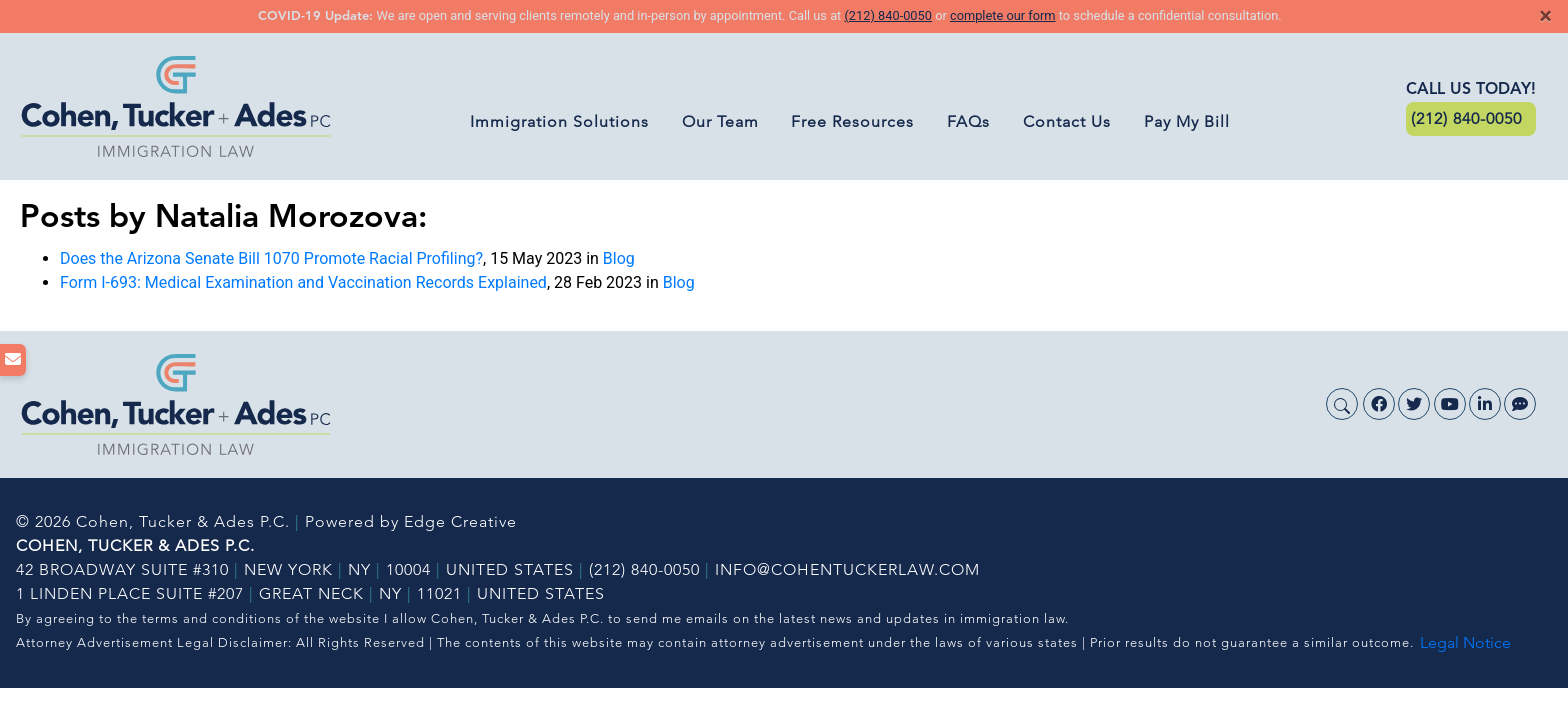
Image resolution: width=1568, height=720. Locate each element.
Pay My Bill (1187, 121)
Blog (619, 258)
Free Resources (852, 121)
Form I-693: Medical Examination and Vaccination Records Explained (303, 282)
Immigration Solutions (559, 121)
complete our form (1003, 15)
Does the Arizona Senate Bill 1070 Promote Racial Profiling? (271, 258)
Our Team (720, 121)
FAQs (968, 121)
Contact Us (1067, 121)
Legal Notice (1465, 642)
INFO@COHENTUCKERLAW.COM (847, 569)
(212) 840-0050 (887, 15)
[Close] (1545, 16)
